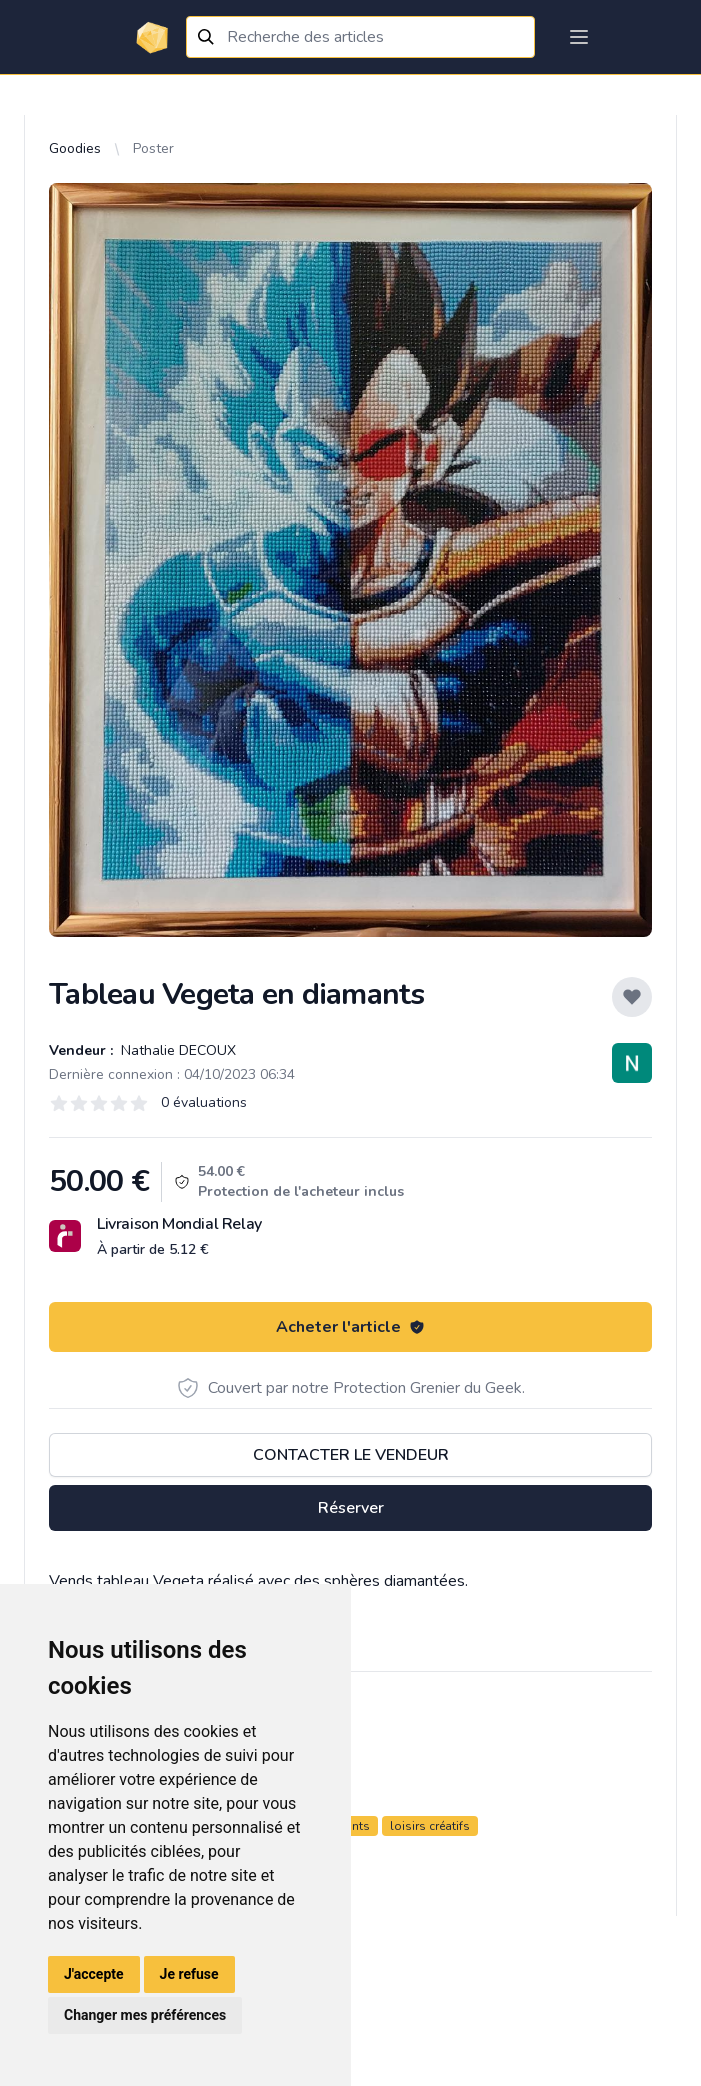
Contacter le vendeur (351, 1455)
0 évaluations (204, 1102)
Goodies (75, 148)
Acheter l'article (350, 1327)
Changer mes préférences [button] (145, 2015)
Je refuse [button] (189, 1974)
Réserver (351, 1508)
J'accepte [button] (94, 1974)
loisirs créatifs (430, 1826)
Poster (153, 148)
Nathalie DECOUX (176, 1050)
